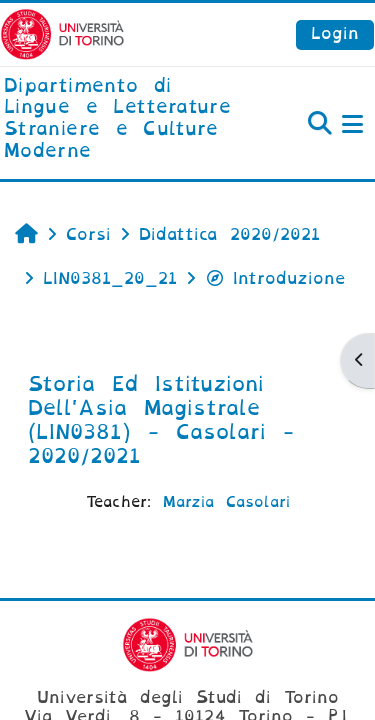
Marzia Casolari (226, 502)
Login (335, 33)
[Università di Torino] (62, 33)
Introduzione (275, 278)
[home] (125, 119)
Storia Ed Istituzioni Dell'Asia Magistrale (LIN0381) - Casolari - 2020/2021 (161, 420)
